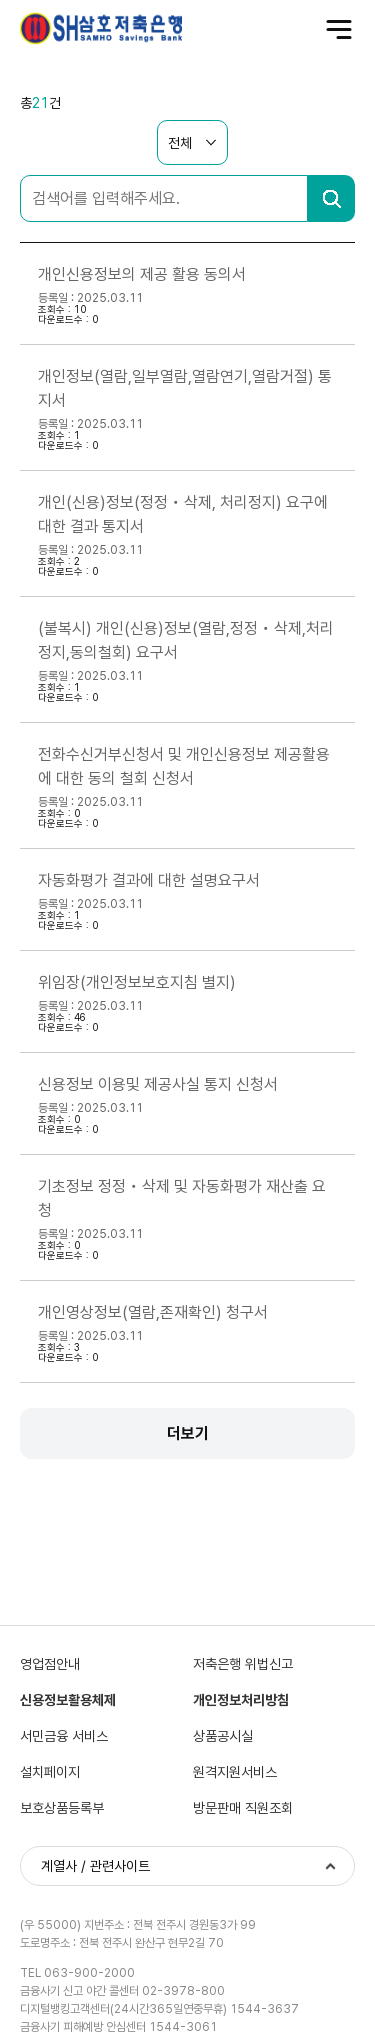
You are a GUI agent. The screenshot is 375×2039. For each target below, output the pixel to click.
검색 (331, 198)
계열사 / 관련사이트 (95, 1866)
